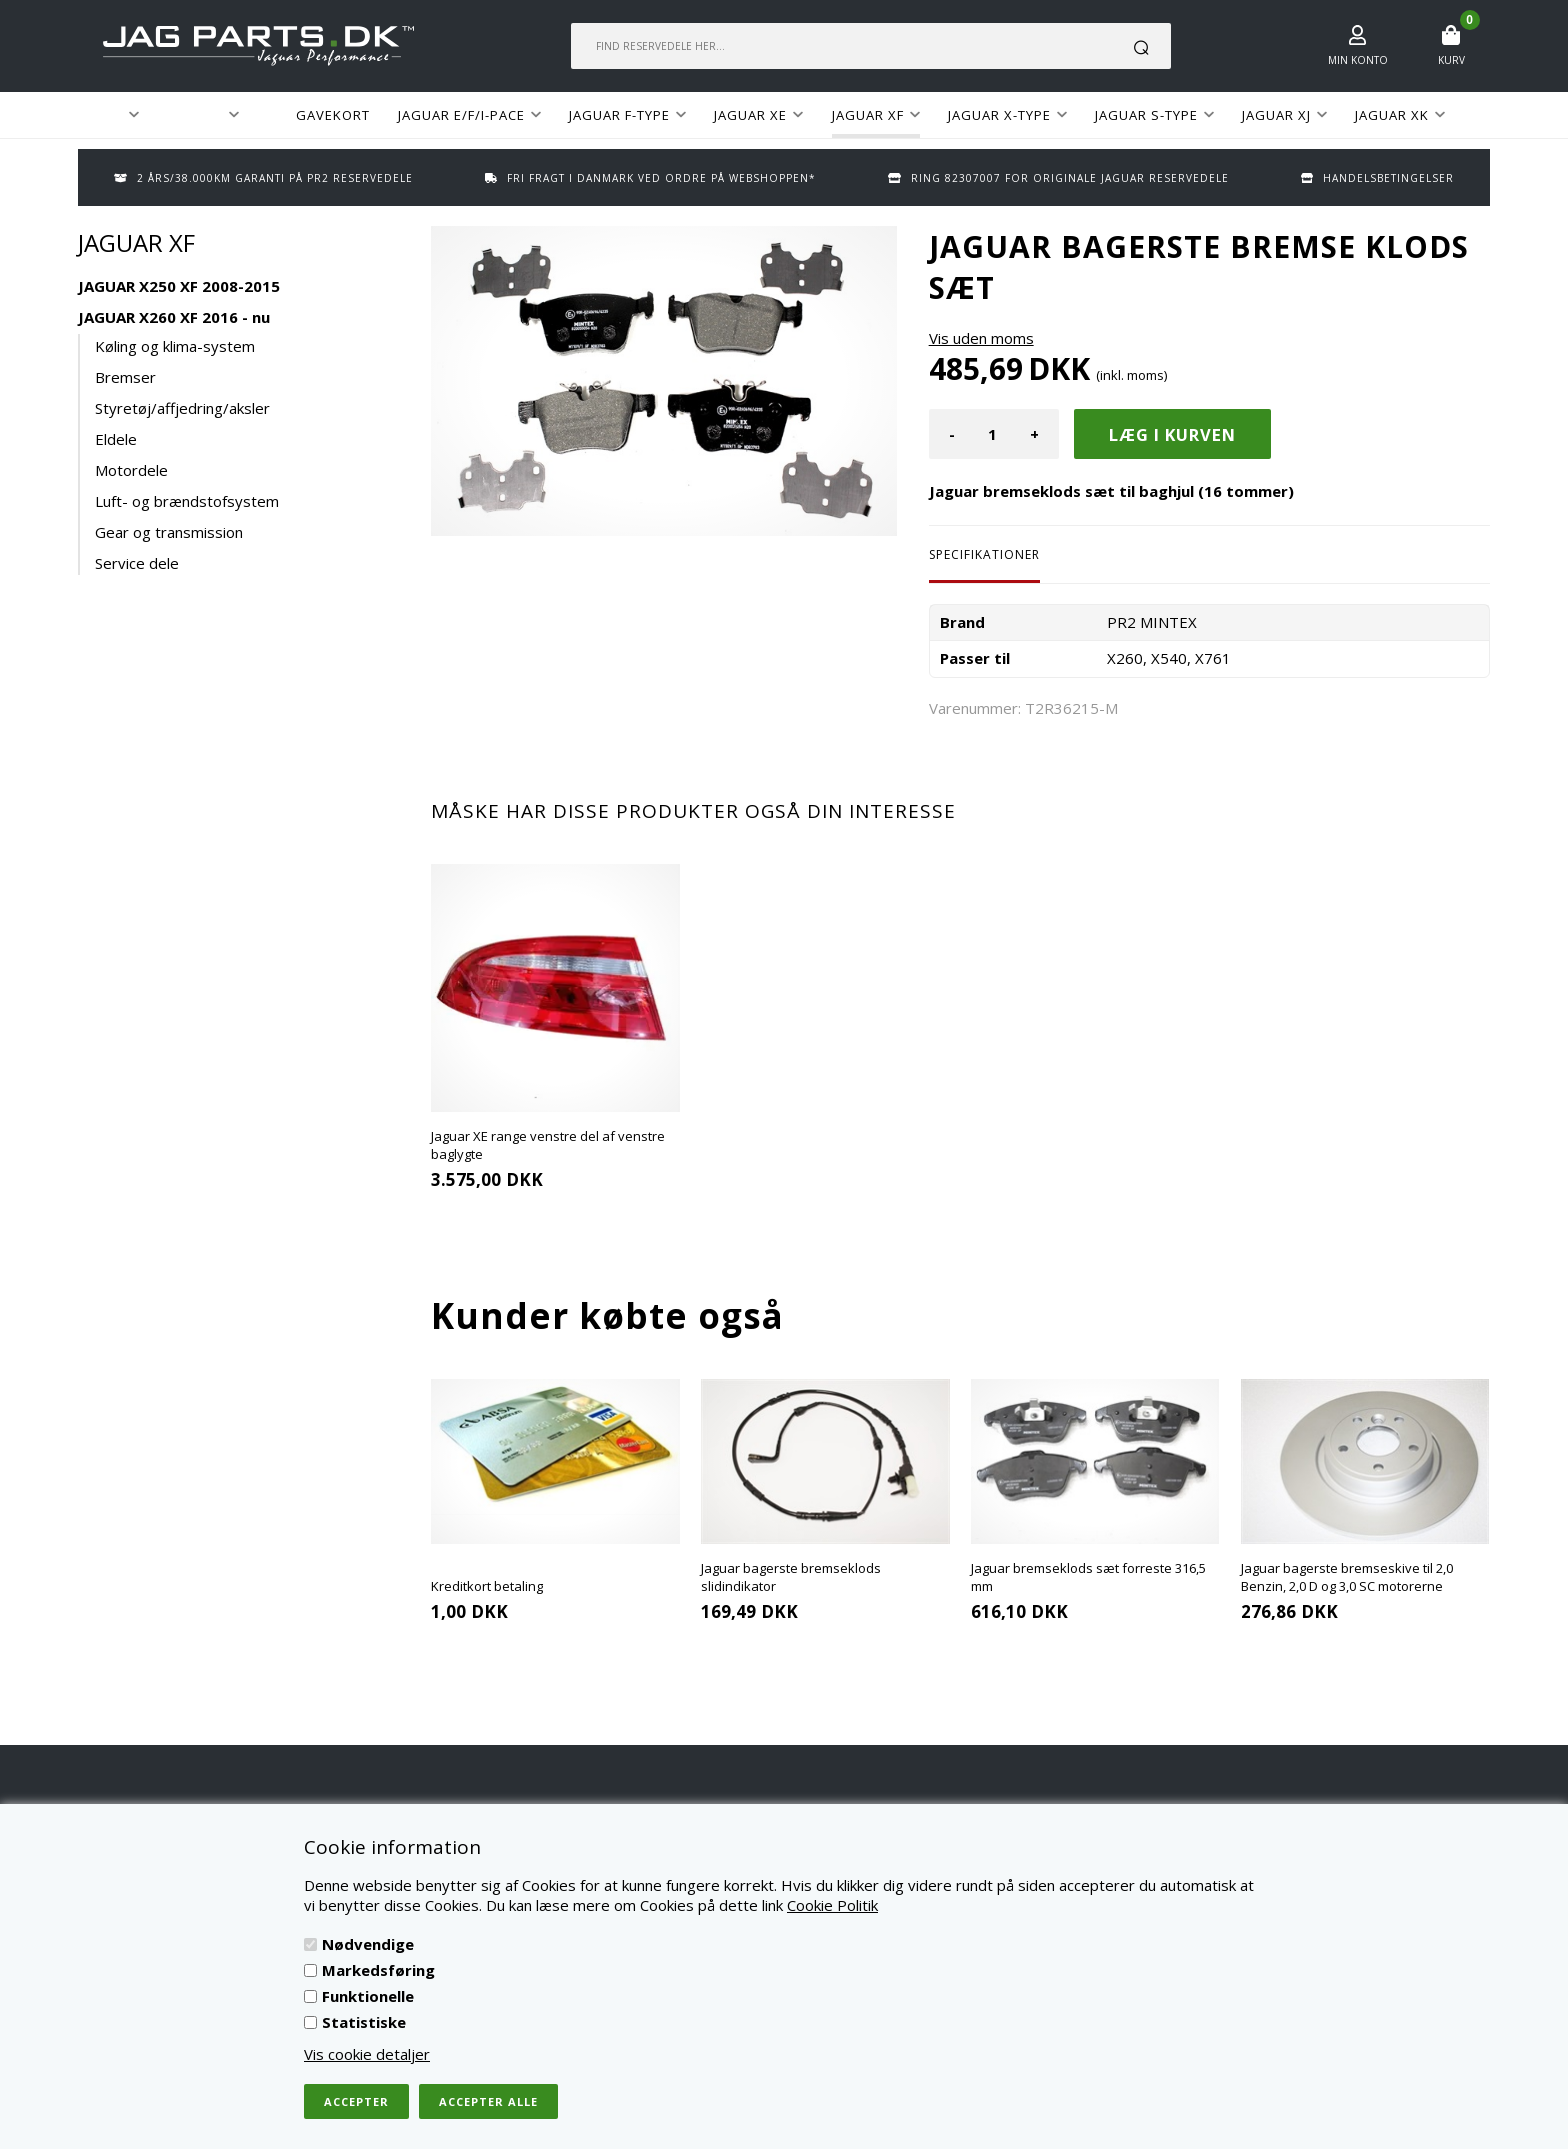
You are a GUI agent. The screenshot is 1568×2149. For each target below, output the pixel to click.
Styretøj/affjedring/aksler (182, 408)
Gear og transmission (169, 532)
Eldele (116, 439)
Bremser (125, 377)
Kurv (1451, 60)
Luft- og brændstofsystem (187, 501)
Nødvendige (368, 1944)
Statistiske (364, 2022)
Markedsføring (378, 1970)
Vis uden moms (981, 338)
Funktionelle (368, 1996)
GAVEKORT (333, 115)
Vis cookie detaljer (367, 2054)
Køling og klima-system (175, 346)
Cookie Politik (832, 1905)
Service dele (137, 563)
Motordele (131, 470)
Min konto (1358, 60)
